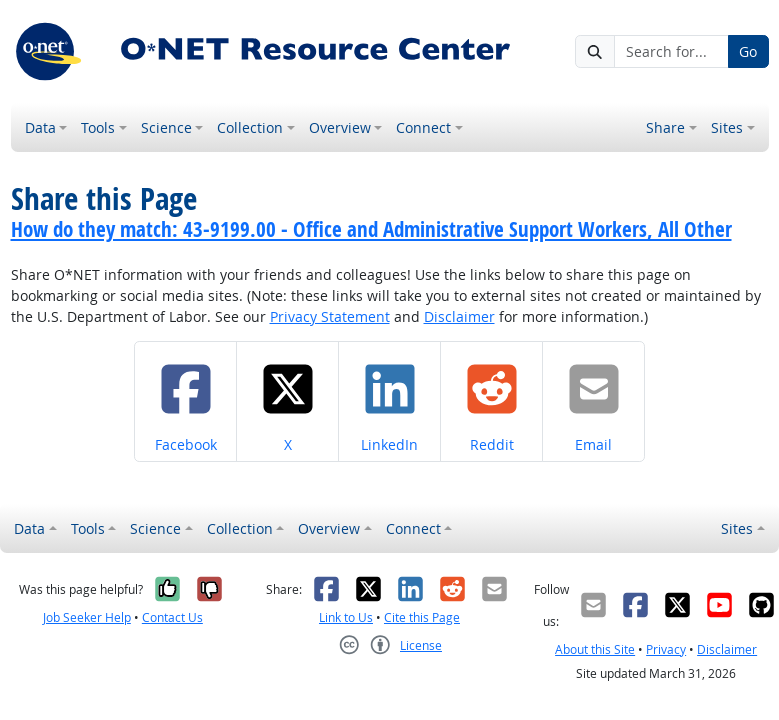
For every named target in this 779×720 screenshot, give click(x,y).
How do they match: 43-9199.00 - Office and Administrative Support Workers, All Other (371, 229)
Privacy (666, 649)
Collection (250, 127)
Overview (340, 127)
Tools (98, 127)
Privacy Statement (330, 316)
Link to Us (346, 617)
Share (665, 127)
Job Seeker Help (87, 617)
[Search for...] (671, 52)
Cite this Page (422, 617)
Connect (423, 127)
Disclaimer (459, 316)
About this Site (595, 649)
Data (40, 127)
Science (166, 127)
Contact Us (172, 617)
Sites (727, 127)
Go (748, 51)
